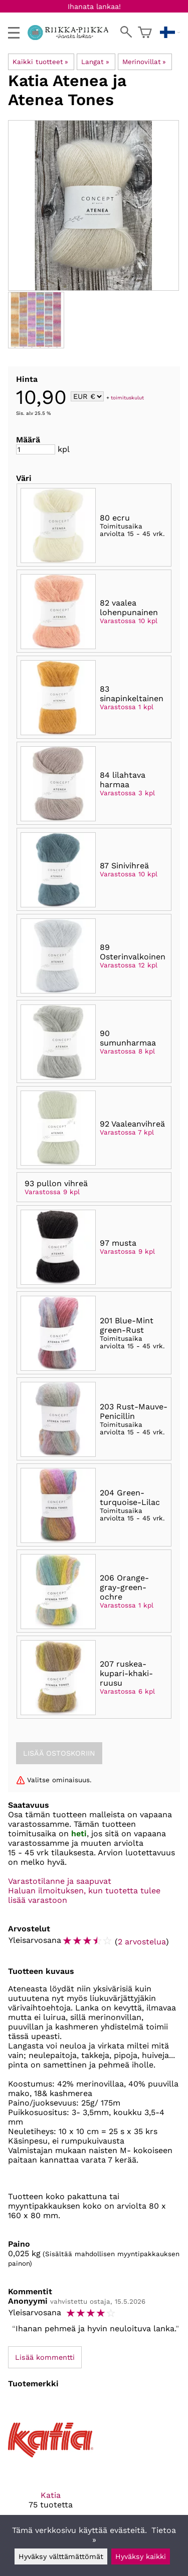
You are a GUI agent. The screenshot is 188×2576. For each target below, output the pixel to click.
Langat (95, 62)
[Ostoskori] (145, 32)
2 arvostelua (142, 1941)
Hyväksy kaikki (140, 2556)
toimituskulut (127, 397)
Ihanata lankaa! (94, 7)
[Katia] (50, 2462)
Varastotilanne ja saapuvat (59, 1881)
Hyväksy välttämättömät (61, 2556)
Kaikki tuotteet (40, 62)
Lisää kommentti (45, 2357)
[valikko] (14, 33)
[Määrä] (35, 449)
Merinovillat (144, 62)
